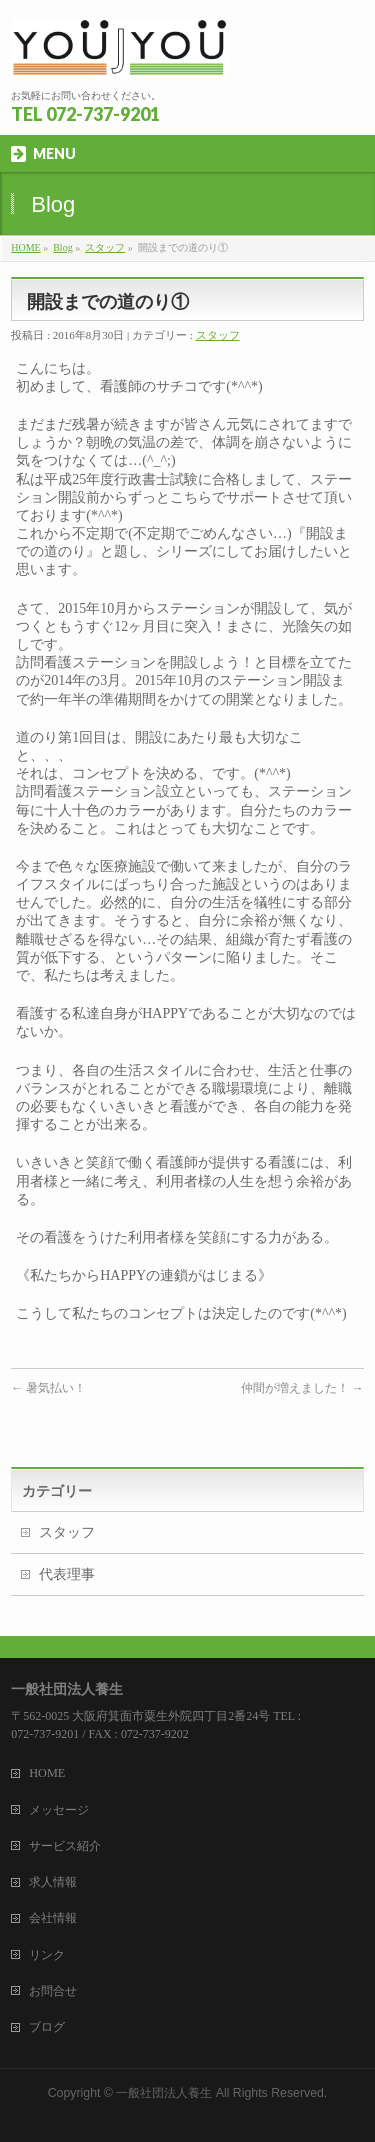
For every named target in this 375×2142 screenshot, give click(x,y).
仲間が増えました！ (302, 1388)
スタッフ (105, 247)
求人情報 (53, 1882)
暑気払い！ (48, 1388)
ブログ (47, 2027)
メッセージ (59, 1810)
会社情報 (53, 1918)
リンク (47, 1955)
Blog (62, 247)
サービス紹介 (65, 1846)
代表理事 (67, 1574)
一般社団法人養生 (164, 2093)
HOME (25, 247)
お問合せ (53, 1991)
